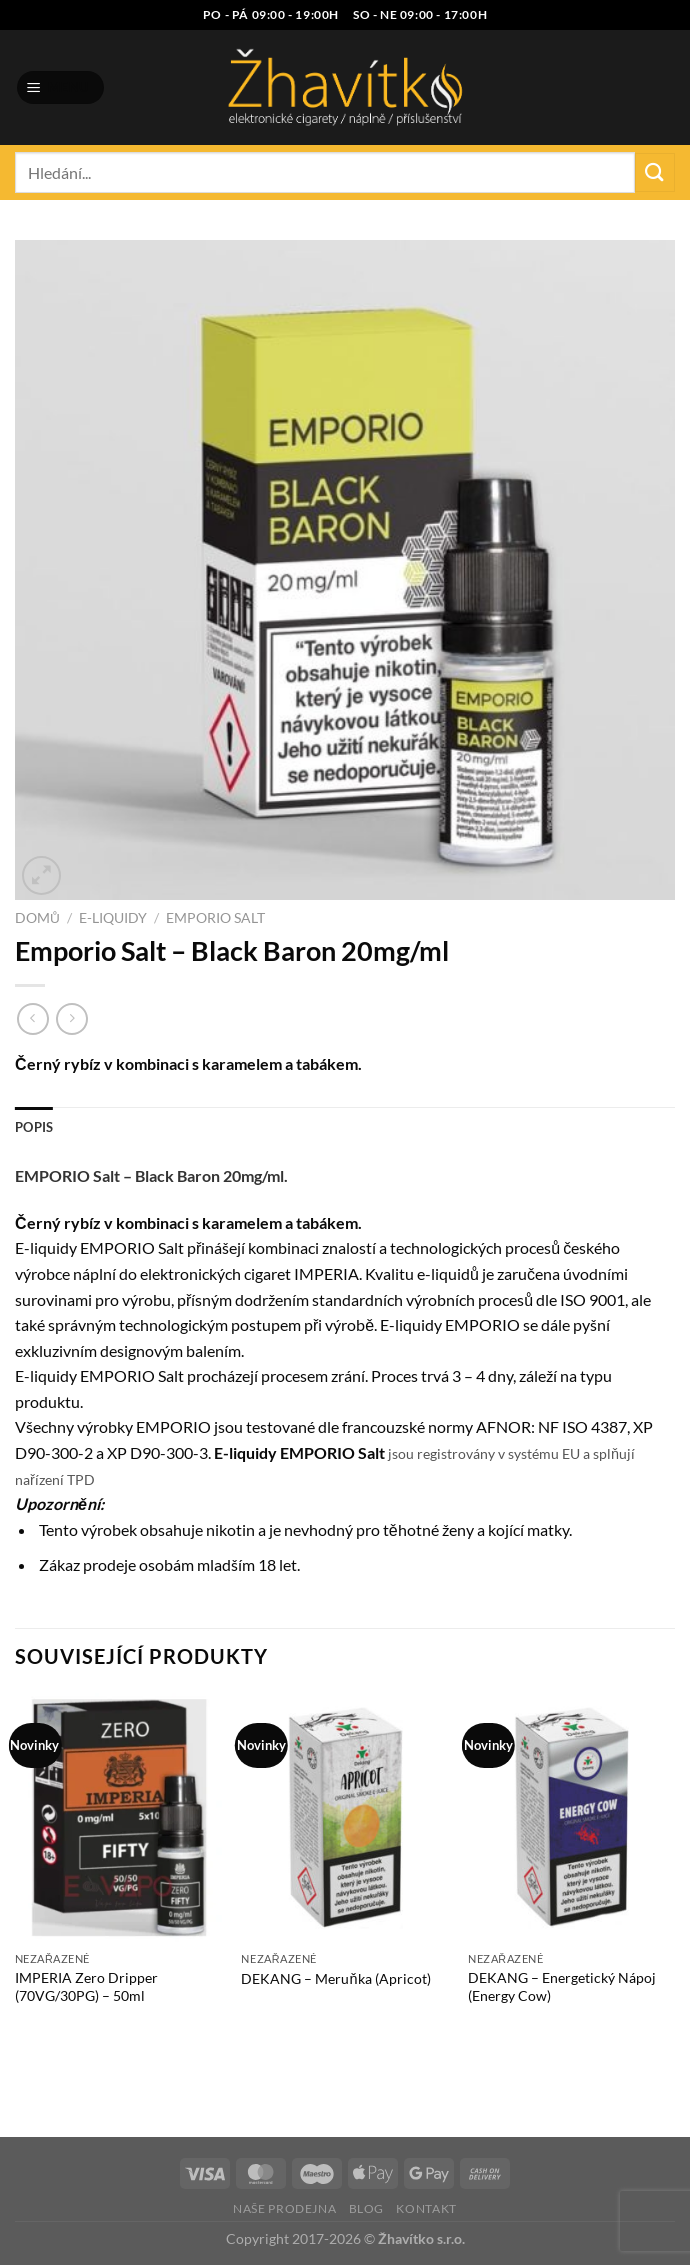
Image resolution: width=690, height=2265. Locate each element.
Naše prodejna (284, 2208)
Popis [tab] (34, 1127)
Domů (37, 918)
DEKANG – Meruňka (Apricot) (335, 1978)
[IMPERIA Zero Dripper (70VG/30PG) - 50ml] (118, 1817)
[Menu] (61, 87)
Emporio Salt (215, 918)
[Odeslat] (655, 172)
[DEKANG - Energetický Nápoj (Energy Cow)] (571, 1817)
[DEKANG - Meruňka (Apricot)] (344, 1817)
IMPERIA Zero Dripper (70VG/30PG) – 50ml (86, 1987)
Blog (366, 2208)
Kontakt (426, 2208)
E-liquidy (113, 918)
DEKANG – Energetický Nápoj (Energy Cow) (562, 1987)
